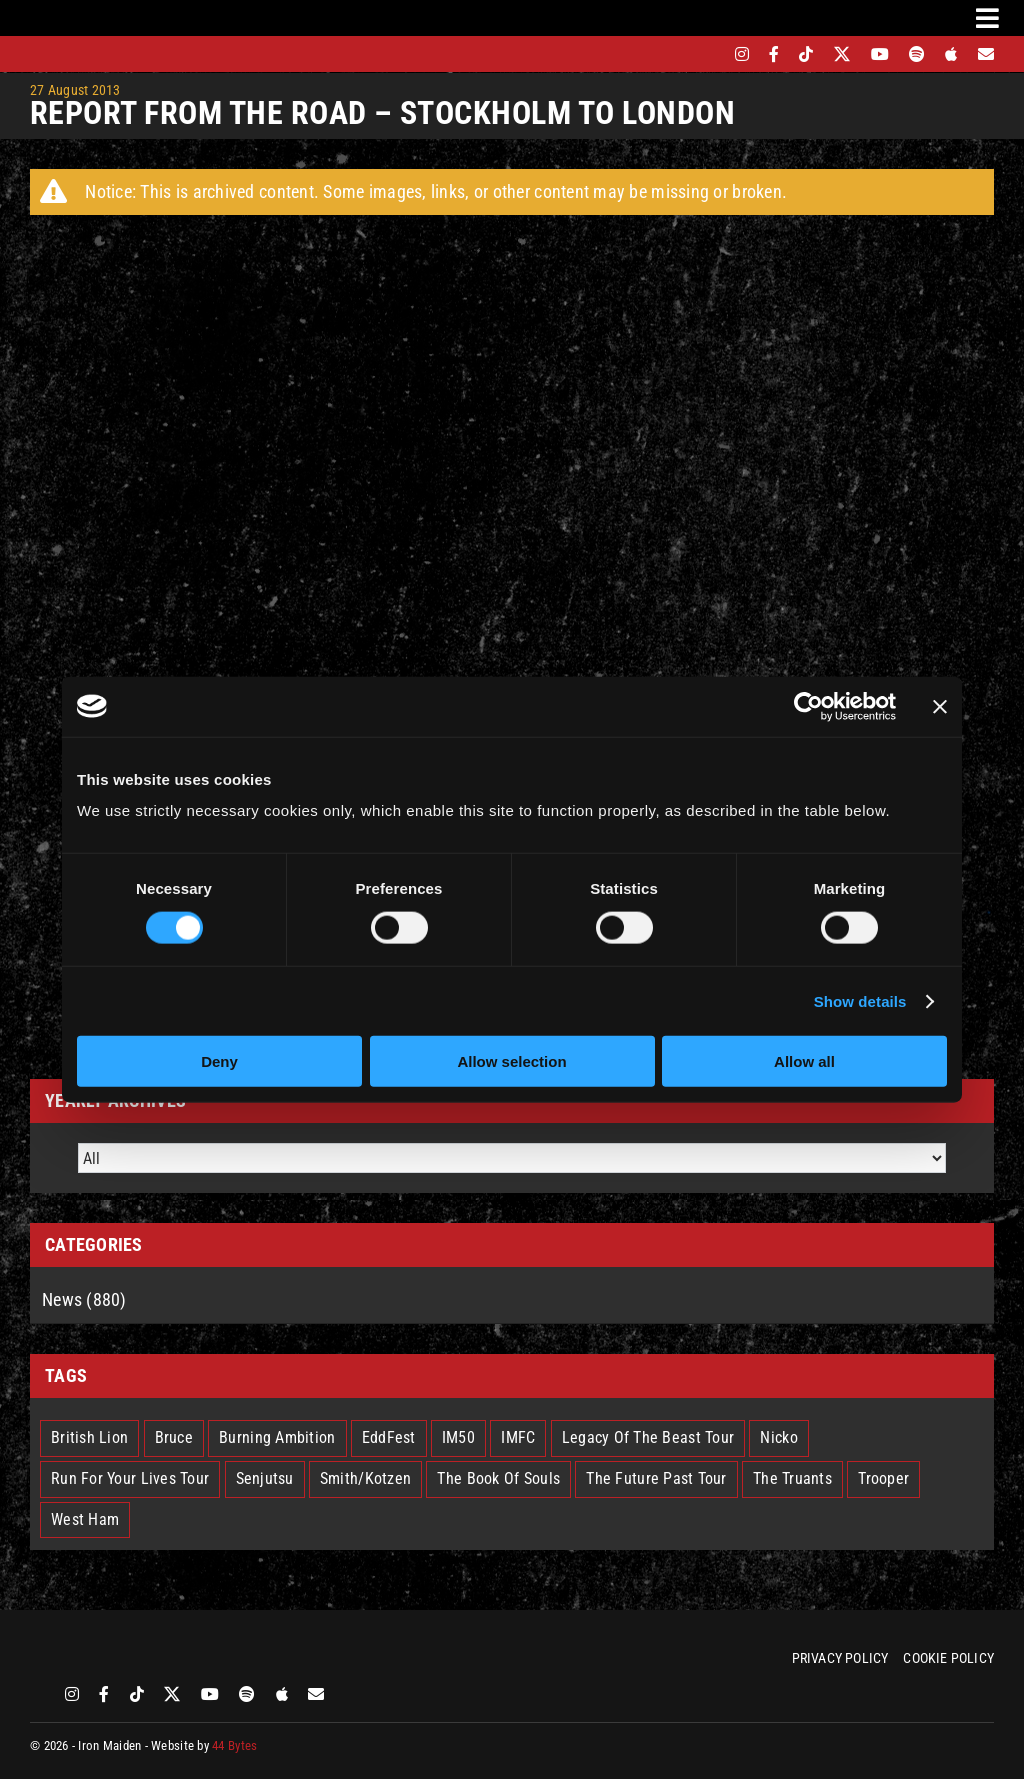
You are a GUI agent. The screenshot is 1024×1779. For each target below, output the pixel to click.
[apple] (951, 54)
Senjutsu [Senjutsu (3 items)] (265, 1478)
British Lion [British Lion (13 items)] (89, 1437)
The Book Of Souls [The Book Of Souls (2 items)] (498, 1478)
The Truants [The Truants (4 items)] (792, 1478)
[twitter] (842, 54)
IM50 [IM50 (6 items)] (458, 1437)
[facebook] (774, 54)
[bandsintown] (707, 54)
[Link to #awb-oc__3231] (987, 18)
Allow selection (511, 1061)
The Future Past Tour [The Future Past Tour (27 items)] (656, 1478)
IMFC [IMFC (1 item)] (518, 1437)
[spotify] (917, 54)
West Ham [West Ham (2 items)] (85, 1519)
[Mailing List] (986, 54)
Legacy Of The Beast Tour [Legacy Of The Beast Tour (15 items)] (648, 1437)
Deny (219, 1061)
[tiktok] (806, 54)
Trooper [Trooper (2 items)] (883, 1478)
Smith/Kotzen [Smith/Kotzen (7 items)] (365, 1478)
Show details (860, 1000)
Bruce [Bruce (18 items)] (174, 1437)
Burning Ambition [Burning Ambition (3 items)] (277, 1437)
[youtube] (880, 54)
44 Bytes (234, 1745)
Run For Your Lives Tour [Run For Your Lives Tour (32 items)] (130, 1478)
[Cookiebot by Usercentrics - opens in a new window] (808, 706)
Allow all (804, 1061)
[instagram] (742, 54)
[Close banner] (940, 706)
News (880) (84, 1299)
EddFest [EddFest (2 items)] (389, 1437)
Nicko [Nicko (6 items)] (778, 1437)
